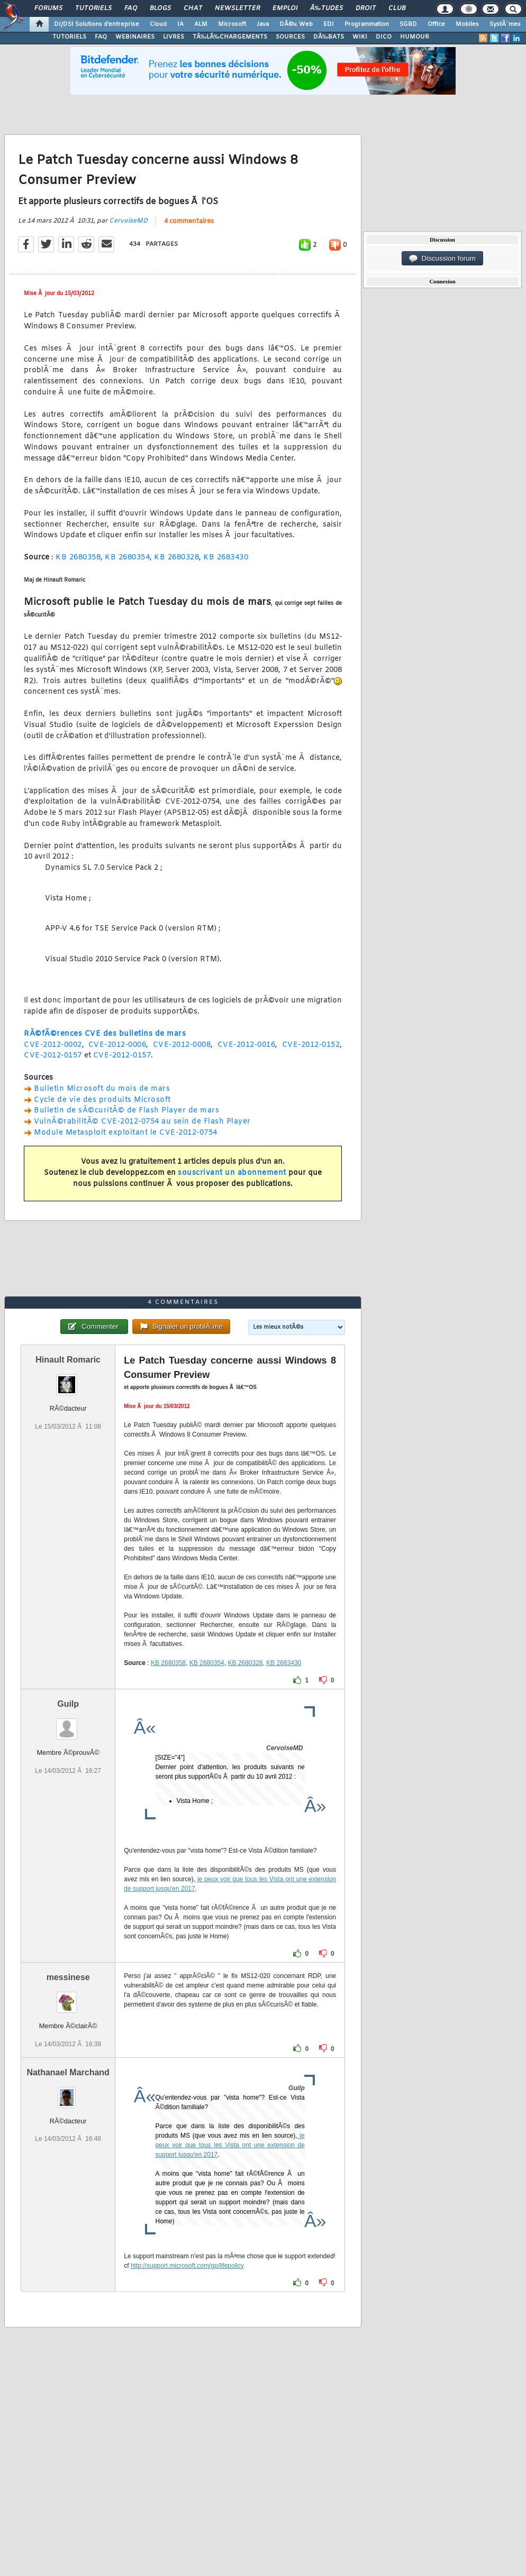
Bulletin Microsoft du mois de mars (102, 1089)
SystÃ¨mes (505, 24)
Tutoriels (93, 8)
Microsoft (232, 24)
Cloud (158, 24)
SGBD (408, 24)
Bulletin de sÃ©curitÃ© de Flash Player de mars (126, 1111)
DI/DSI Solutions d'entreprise (96, 24)
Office (436, 24)
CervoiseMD (128, 221)
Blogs (160, 8)
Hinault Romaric (68, 1359)
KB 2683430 (225, 558)
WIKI (359, 37)
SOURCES (290, 37)
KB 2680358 (78, 558)
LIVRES (173, 37)
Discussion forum (442, 258)
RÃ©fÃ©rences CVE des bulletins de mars (105, 1034)
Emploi (284, 8)
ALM (200, 24)
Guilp (68, 1703)
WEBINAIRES (135, 37)
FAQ (130, 8)
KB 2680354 (127, 558)
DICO (384, 37)
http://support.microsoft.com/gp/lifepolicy (187, 2265)
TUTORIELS (69, 37)
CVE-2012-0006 (117, 1045)
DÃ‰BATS (328, 37)
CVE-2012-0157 (53, 1056)
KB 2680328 (176, 558)
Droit (366, 8)
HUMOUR (414, 37)
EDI (328, 24)
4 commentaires (189, 221)
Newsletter (237, 8)
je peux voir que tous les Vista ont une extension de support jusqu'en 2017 (230, 2145)
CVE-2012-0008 (182, 1045)
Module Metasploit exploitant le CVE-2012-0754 (125, 1133)
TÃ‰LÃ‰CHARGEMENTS (230, 37)
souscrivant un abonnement (232, 1173)
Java (263, 24)
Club (396, 8)
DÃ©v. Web (296, 24)
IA (180, 24)
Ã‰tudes (326, 8)
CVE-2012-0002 (53, 1045)
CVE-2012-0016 (246, 1045)
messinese (68, 1977)
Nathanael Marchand (67, 2072)
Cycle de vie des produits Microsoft (102, 1100)
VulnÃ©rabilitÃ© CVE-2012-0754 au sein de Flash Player (142, 1122)
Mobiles (467, 24)
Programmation (366, 24)
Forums (48, 8)
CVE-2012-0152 (311, 1045)
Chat (193, 8)
